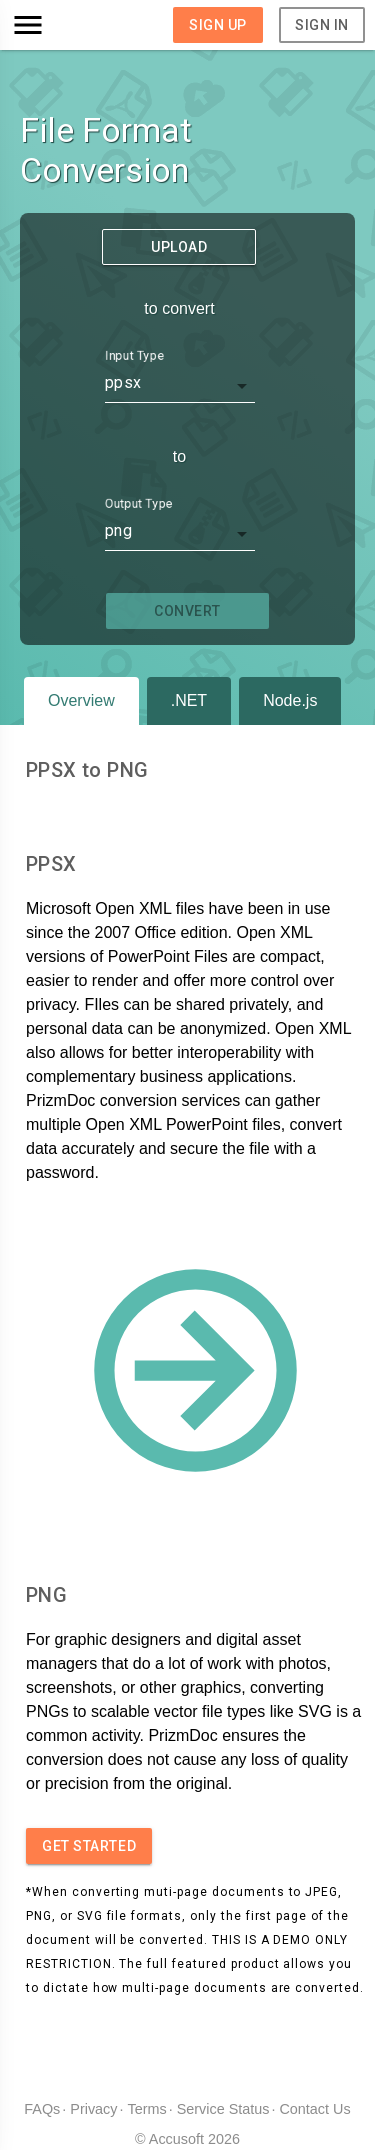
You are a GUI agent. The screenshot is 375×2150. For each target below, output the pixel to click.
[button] (54, 25)
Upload (179, 247)
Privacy (93, 2109)
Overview (81, 700)
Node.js (290, 700)
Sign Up (218, 25)
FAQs (42, 2109)
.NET (189, 700)
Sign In (322, 25)
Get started (89, 1846)
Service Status (223, 2109)
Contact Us (314, 2109)
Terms (147, 2109)
